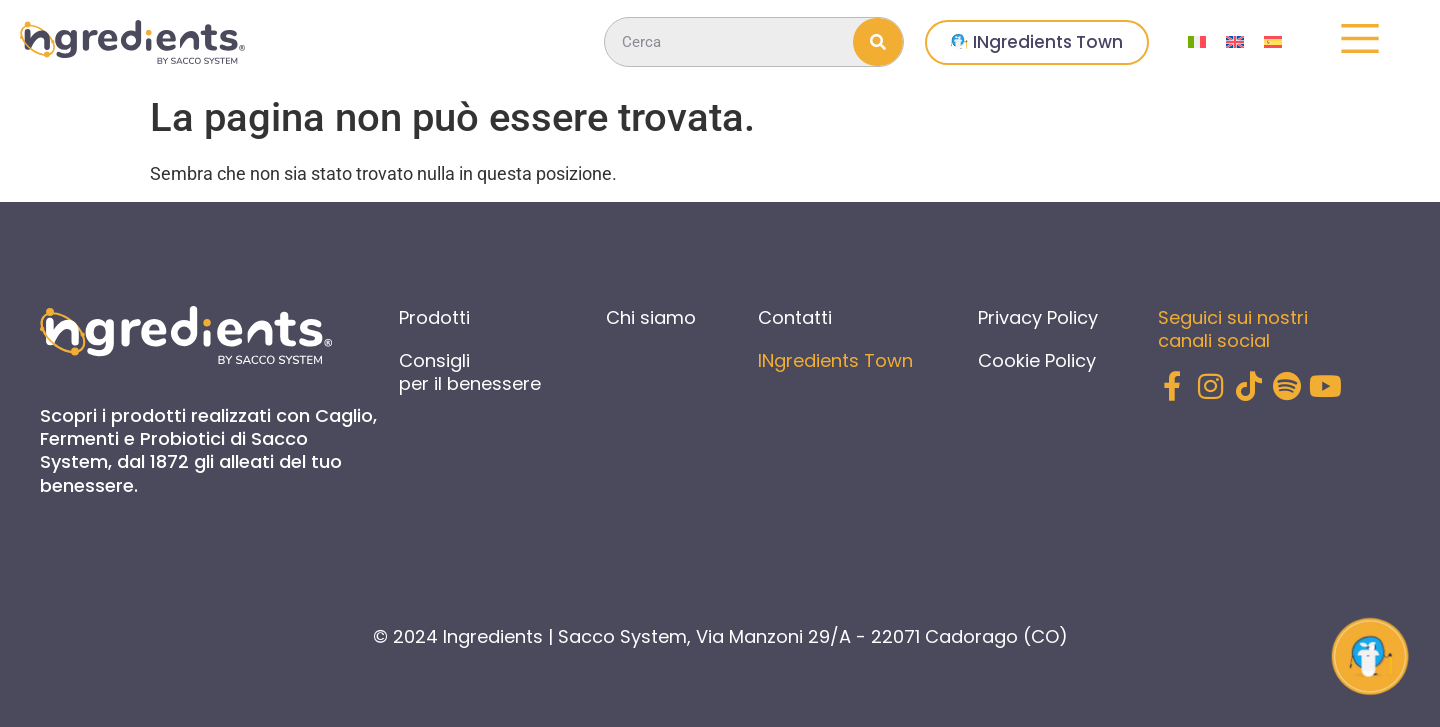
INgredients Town (835, 360)
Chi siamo (651, 317)
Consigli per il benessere (470, 372)
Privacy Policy (1038, 317)
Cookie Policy (1037, 360)
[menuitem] (1197, 42)
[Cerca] (878, 42)
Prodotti (434, 317)
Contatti (795, 317)
